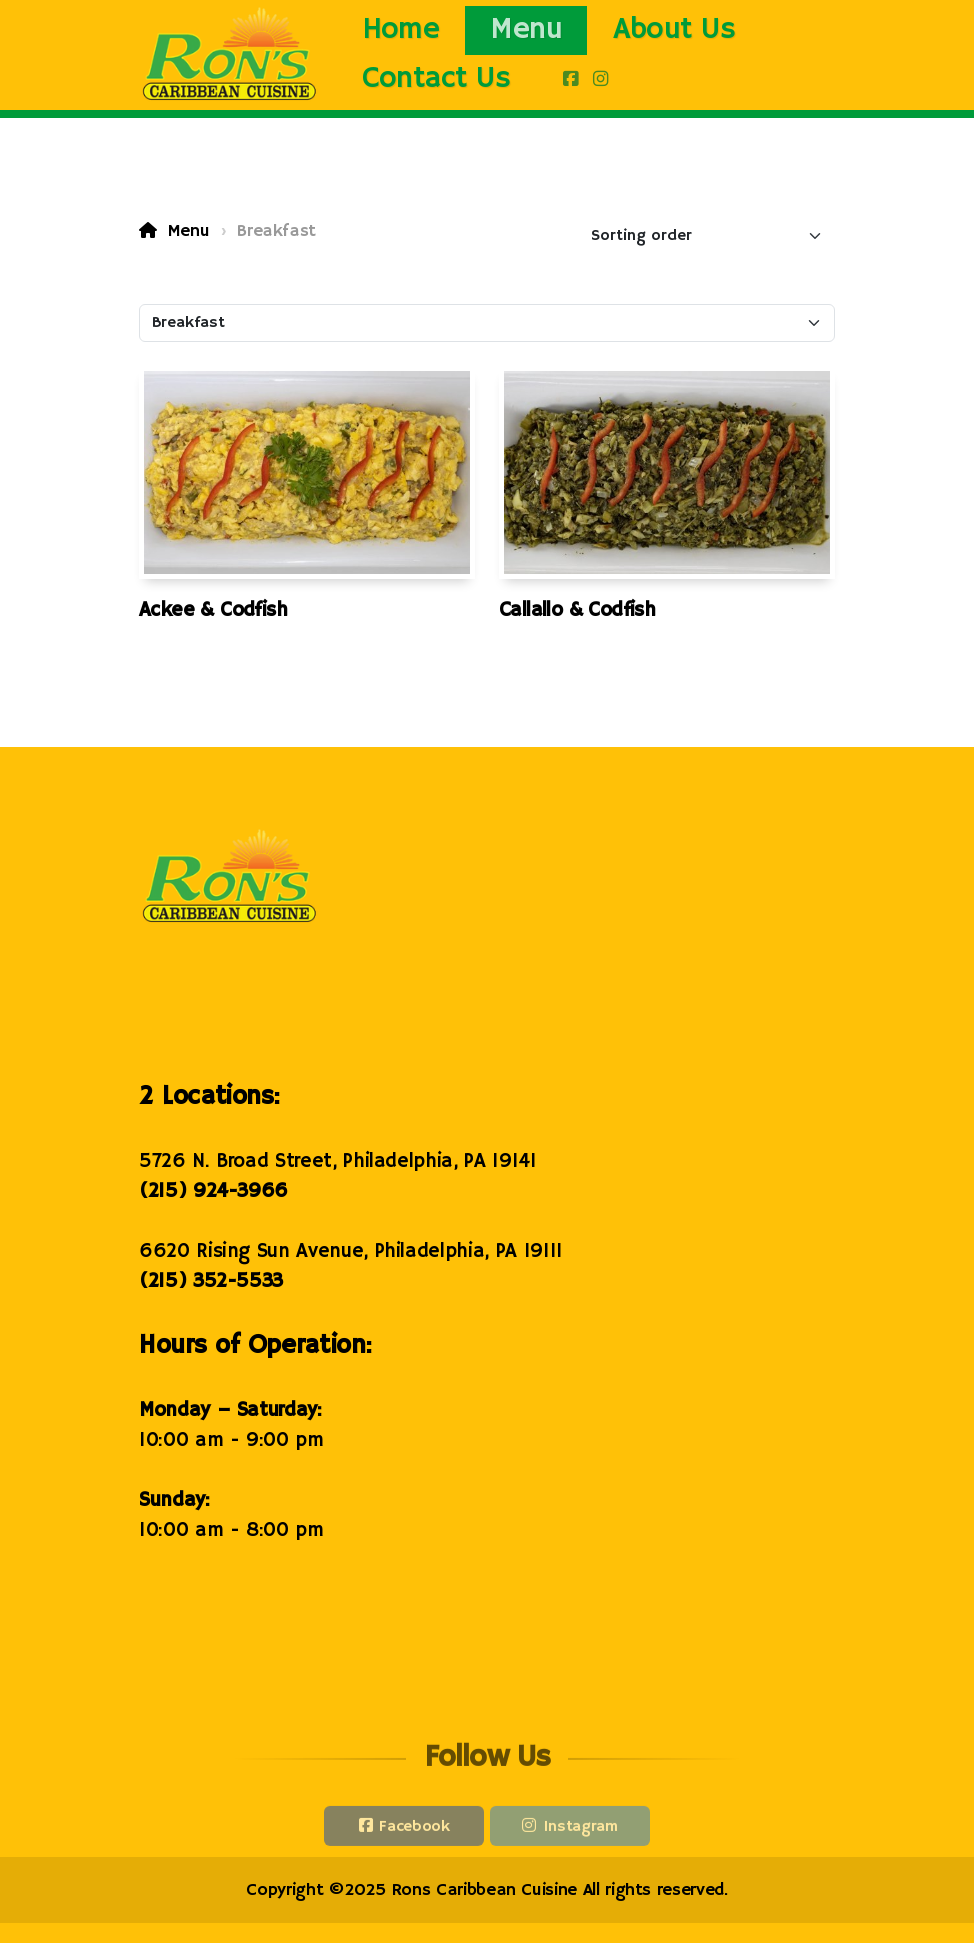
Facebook (414, 1830)
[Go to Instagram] (600, 80)
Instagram (580, 1830)
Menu (188, 231)
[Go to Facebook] (570, 80)
